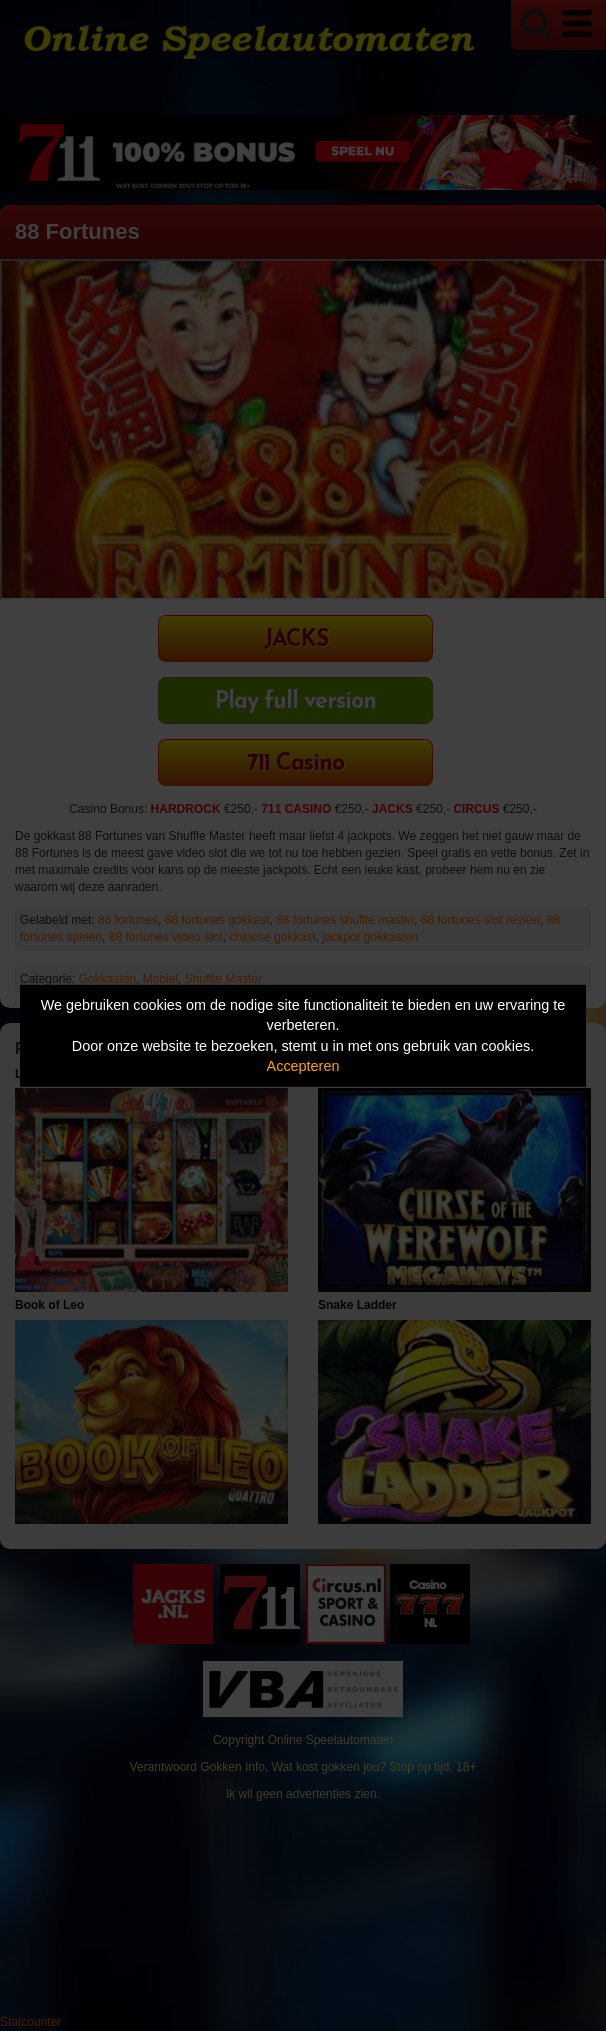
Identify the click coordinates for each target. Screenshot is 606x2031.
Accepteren (303, 1066)
